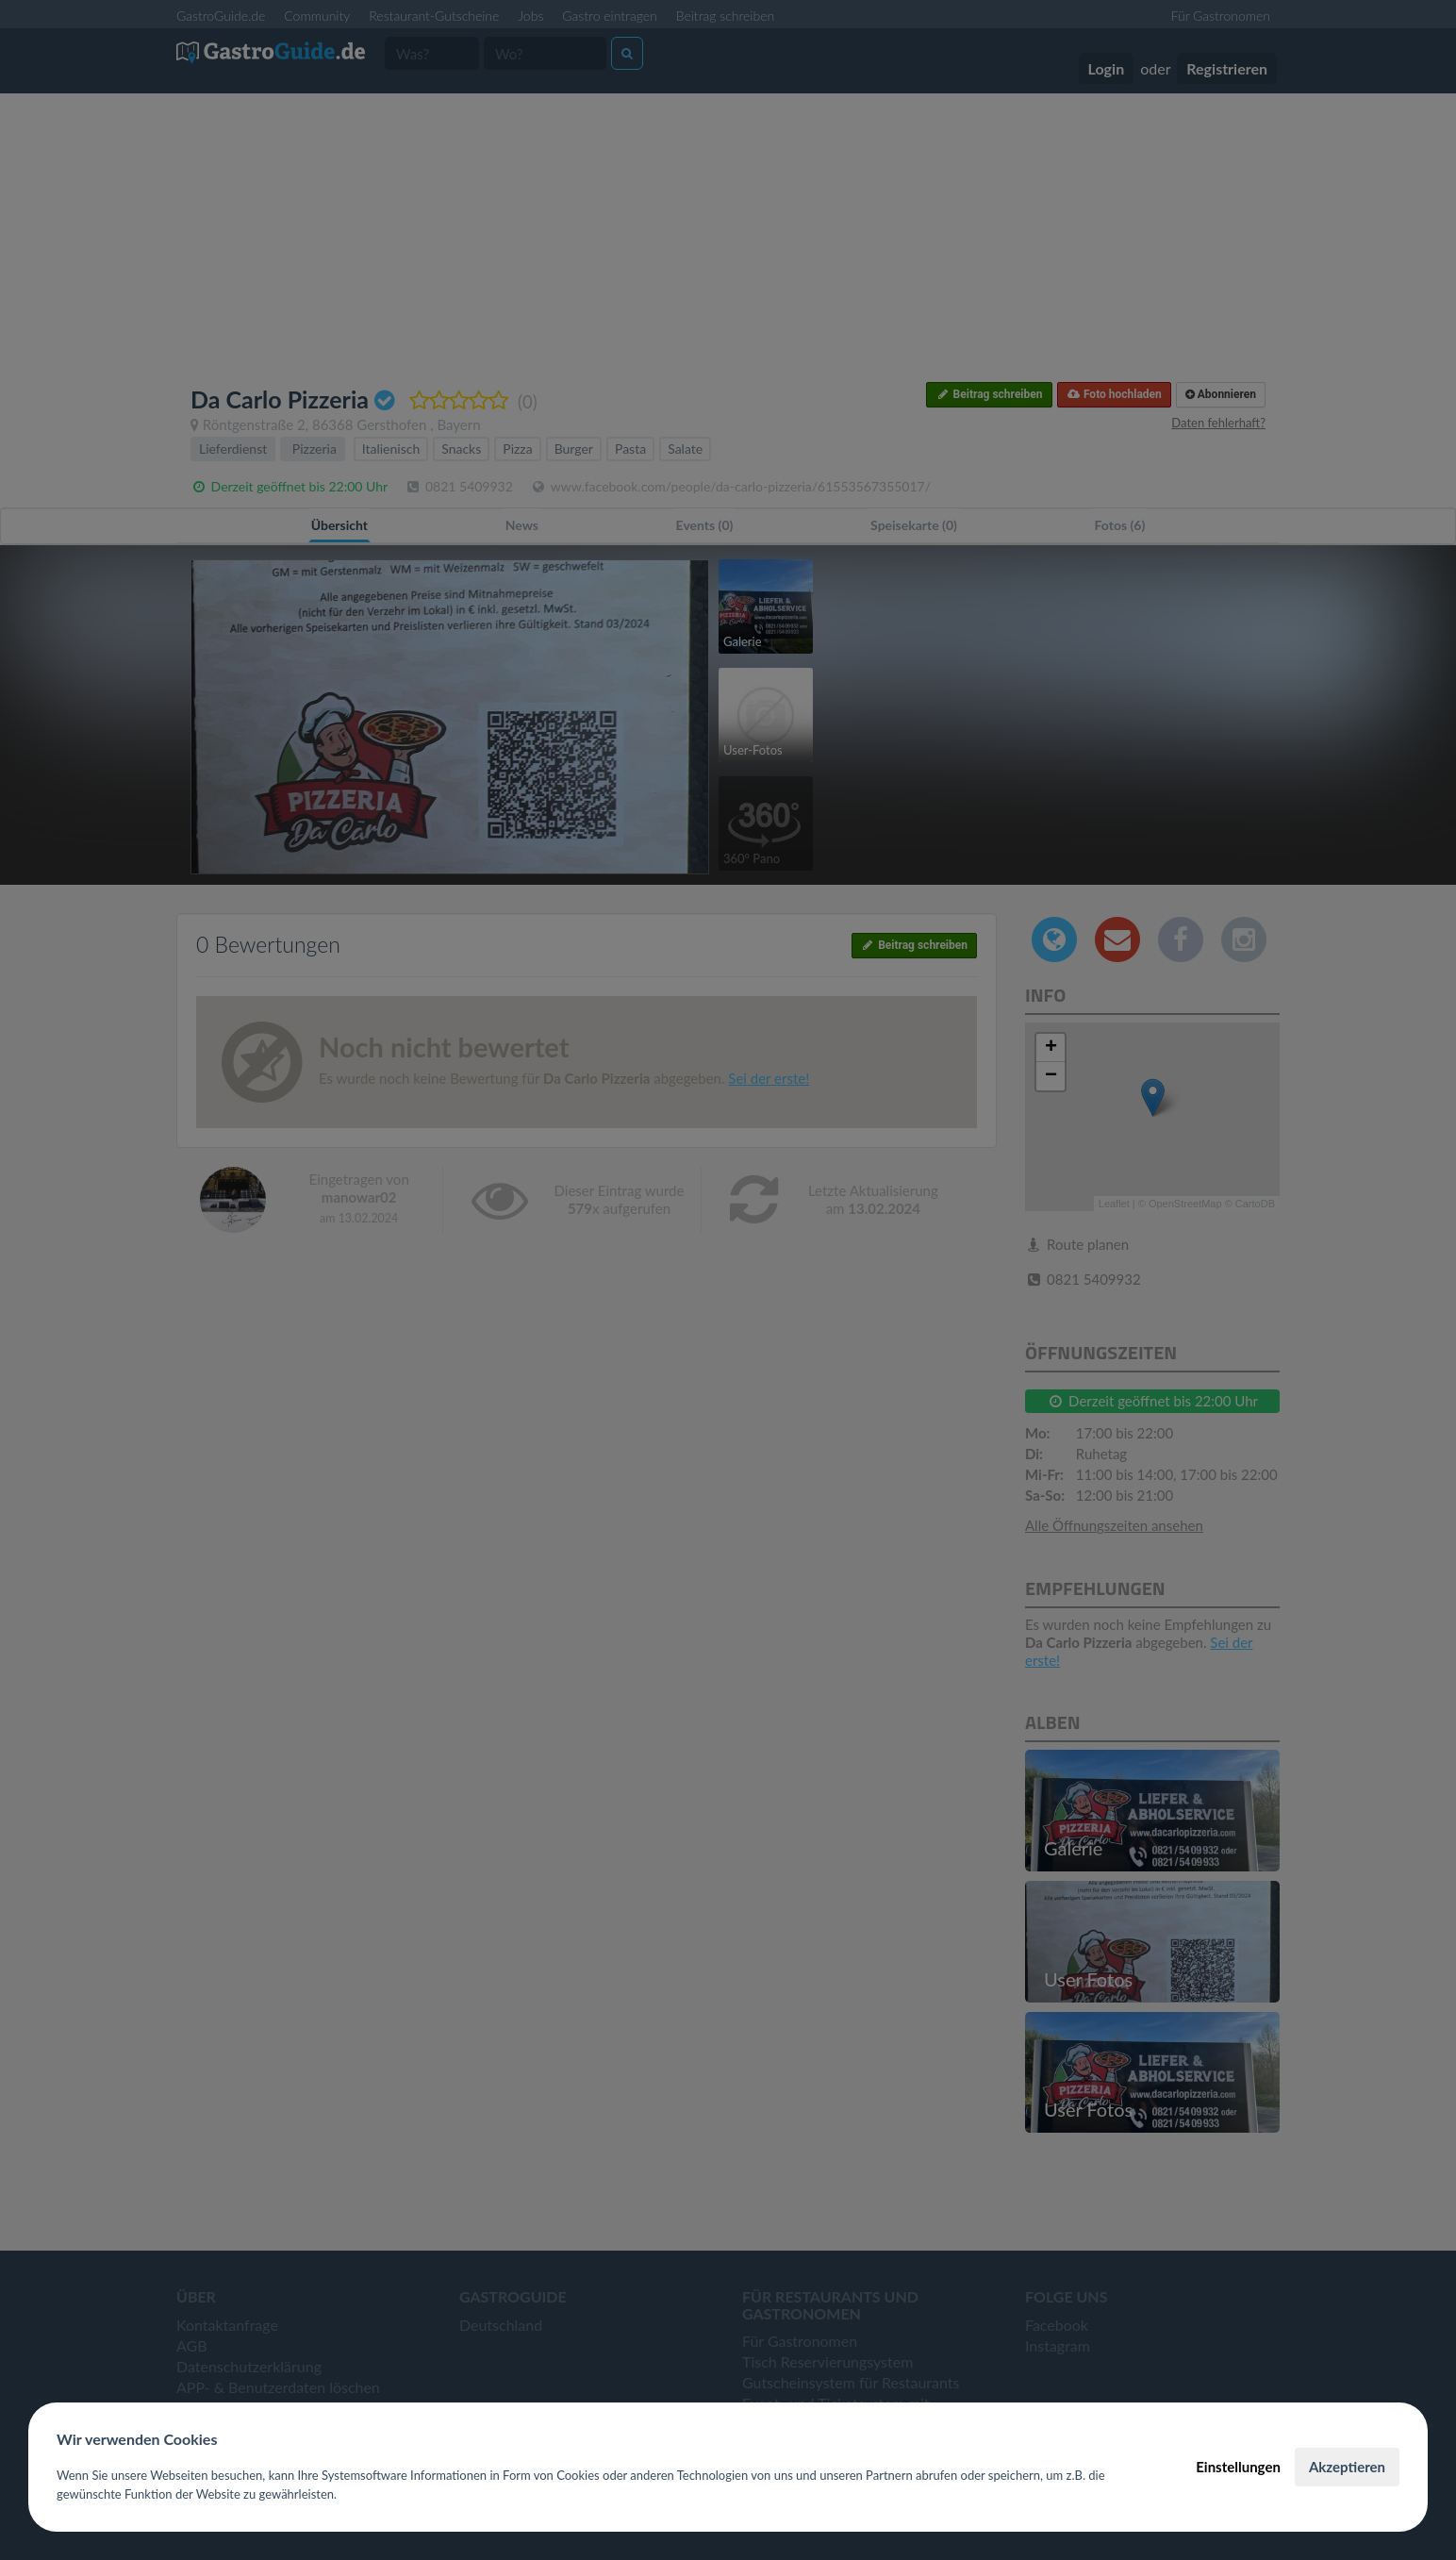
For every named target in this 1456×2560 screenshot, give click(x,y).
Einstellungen (1238, 2466)
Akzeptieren (1347, 2466)
